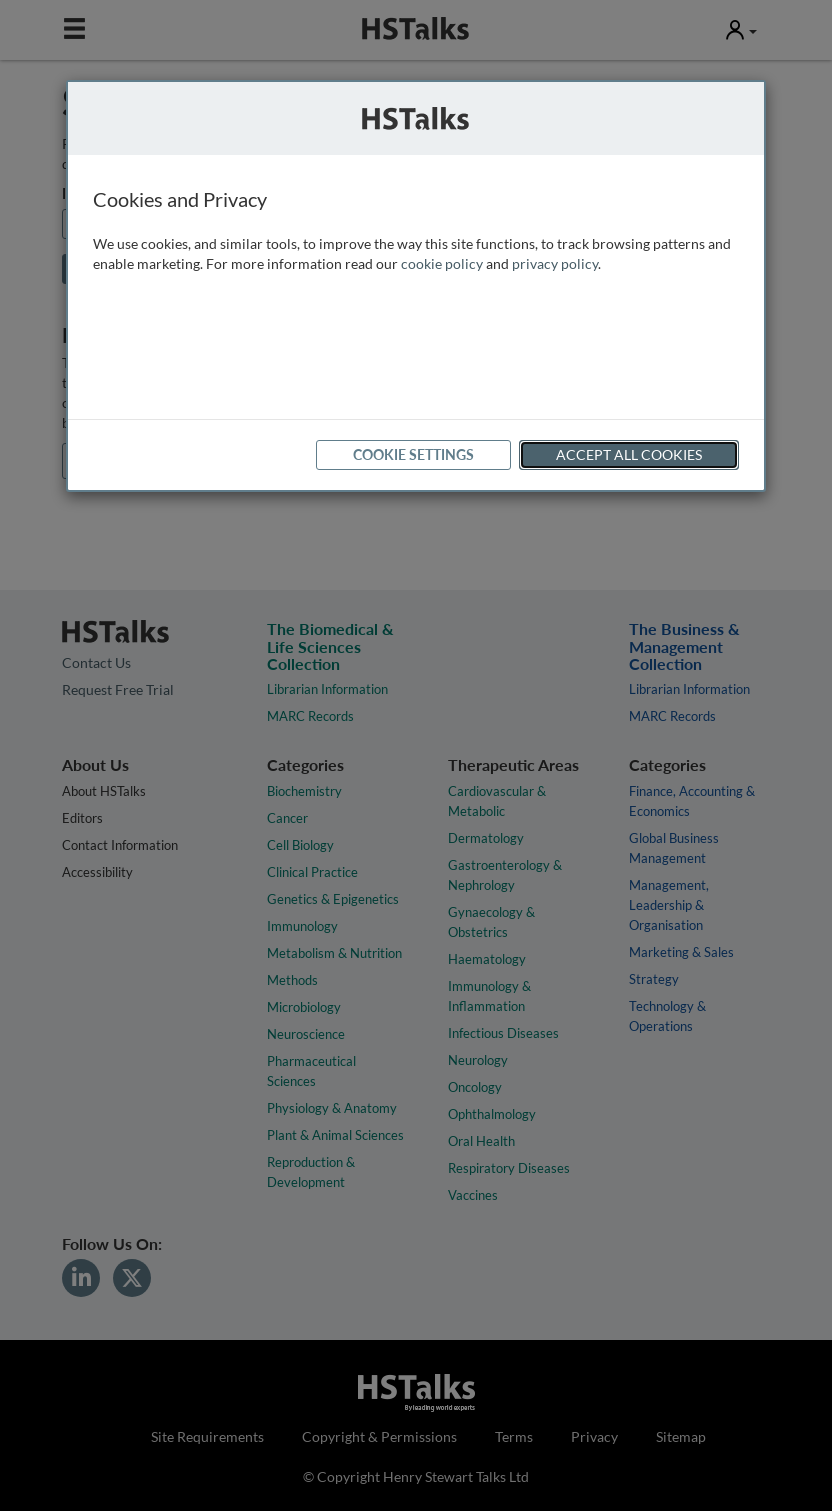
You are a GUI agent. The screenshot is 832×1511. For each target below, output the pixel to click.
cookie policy (442, 263)
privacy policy (555, 263)
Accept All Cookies (629, 454)
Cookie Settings (413, 454)
